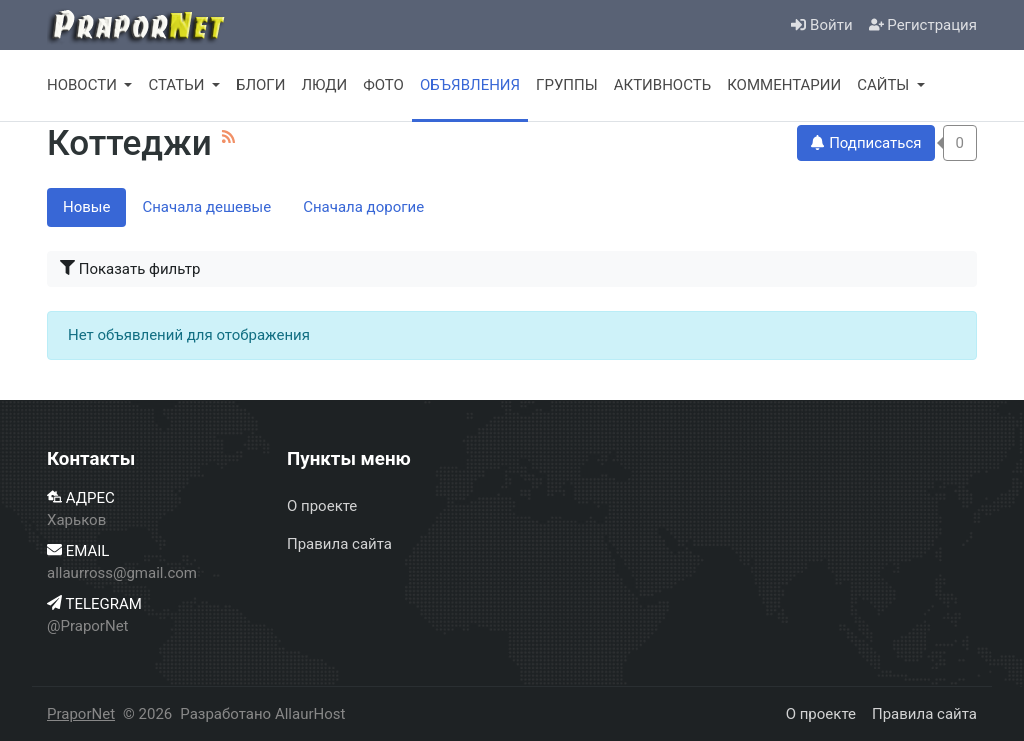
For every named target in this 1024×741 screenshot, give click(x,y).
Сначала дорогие (363, 207)
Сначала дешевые (206, 207)
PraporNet (81, 714)
